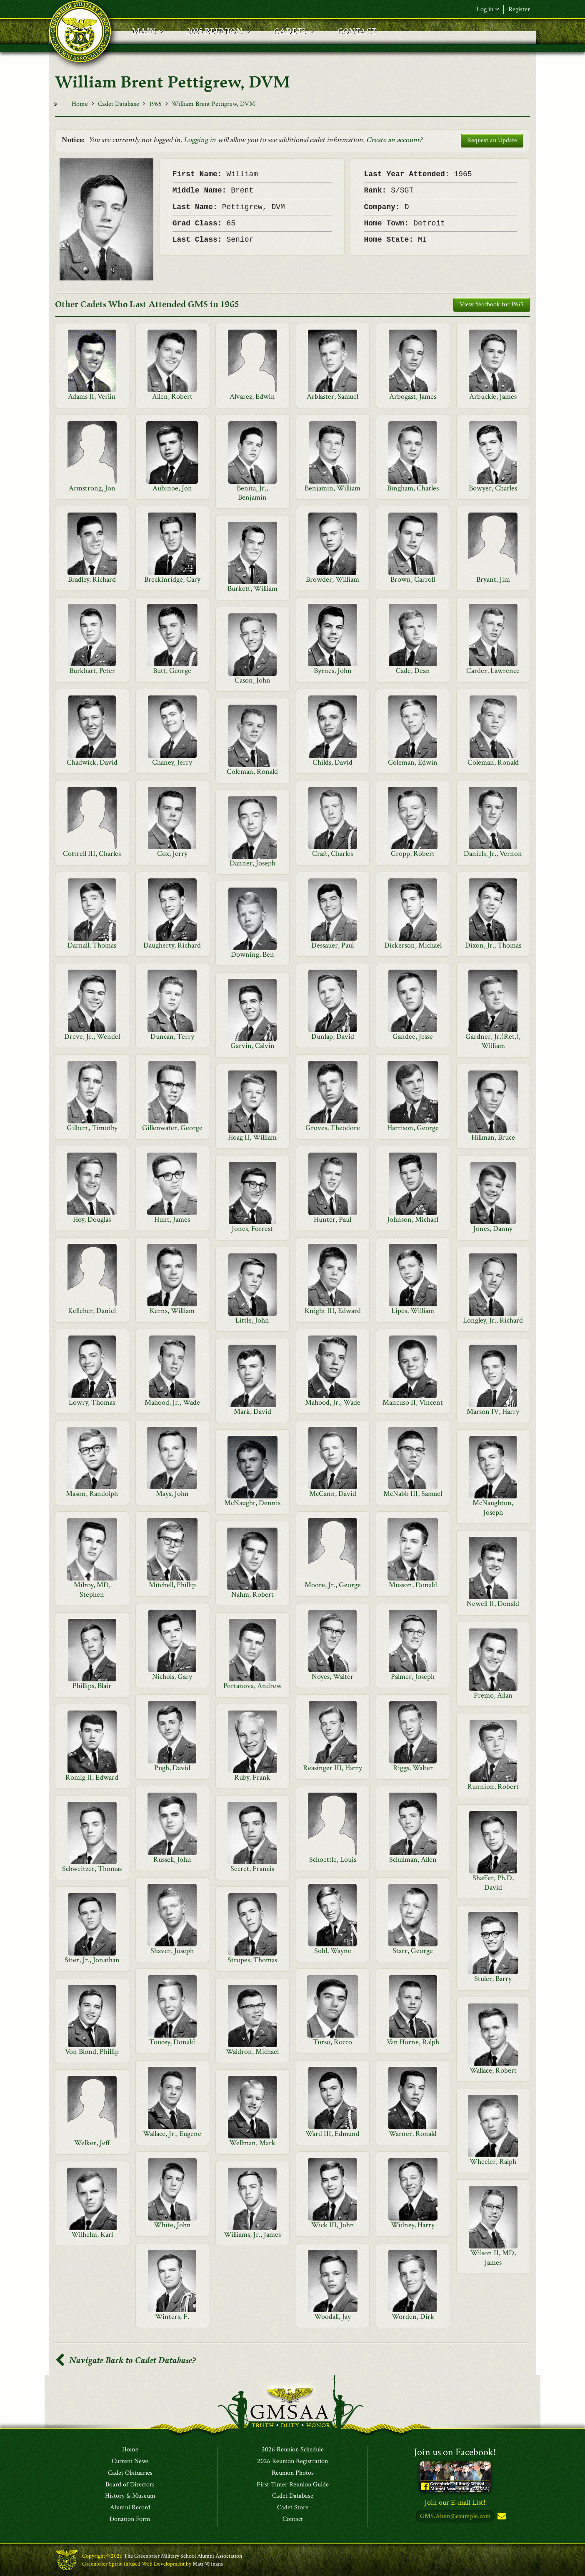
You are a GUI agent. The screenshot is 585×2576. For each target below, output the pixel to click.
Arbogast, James (412, 396)
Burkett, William (253, 588)
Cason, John (252, 680)
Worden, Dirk (413, 2316)
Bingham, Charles (413, 488)
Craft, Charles (332, 853)
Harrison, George (413, 1128)
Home (80, 104)
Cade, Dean (413, 670)
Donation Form (130, 2519)
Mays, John (172, 1493)
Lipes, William (412, 1311)
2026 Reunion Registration (292, 2461)
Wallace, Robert (493, 2070)
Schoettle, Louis (332, 1859)
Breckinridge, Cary (172, 579)
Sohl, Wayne (332, 1951)
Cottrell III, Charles (92, 853)
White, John (172, 2225)
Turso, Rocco (332, 2042)
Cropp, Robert (413, 853)
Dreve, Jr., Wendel (92, 1036)
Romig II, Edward (91, 1777)
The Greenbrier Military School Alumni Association (183, 2556)
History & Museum (130, 2496)
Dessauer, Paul (332, 945)
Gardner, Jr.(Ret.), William (492, 1041)
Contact (292, 2519)
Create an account (393, 140)
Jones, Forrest (252, 1228)
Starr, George (412, 1951)
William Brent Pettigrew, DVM (213, 104)
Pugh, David (172, 1768)
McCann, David (332, 1493)
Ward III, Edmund (332, 2133)
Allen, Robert (172, 396)
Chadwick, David (92, 762)
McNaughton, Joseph (492, 1507)
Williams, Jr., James (252, 2234)
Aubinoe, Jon (172, 488)
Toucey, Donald (172, 2042)
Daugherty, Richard (172, 945)
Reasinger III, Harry (332, 1768)
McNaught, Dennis (252, 1503)
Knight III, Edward (333, 1311)
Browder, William (332, 579)
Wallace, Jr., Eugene (172, 2133)
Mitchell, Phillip (172, 1585)
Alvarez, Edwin (252, 396)
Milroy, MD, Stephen (92, 1589)
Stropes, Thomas (252, 1960)
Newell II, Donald (493, 1603)
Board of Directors (130, 2485)
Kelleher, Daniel (92, 1311)
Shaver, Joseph (172, 1951)
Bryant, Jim (493, 579)
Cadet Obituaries (130, 2473)
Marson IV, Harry (493, 1411)
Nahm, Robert (252, 1594)
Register (519, 9)
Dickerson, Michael (413, 945)
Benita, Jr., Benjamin (252, 492)
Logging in (200, 140)
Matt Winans (207, 2564)
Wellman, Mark (252, 2143)
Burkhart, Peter (92, 670)
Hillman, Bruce (493, 1137)
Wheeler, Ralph (493, 2161)
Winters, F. (172, 2316)
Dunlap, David (332, 1036)
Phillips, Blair (91, 1686)
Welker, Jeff (92, 2143)
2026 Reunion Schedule (293, 2450)
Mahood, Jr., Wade (172, 1402)
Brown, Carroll (412, 579)
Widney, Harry (413, 2225)
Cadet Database (118, 104)
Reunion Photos (293, 2473)
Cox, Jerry (172, 853)
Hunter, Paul (332, 1219)
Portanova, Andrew (252, 1686)
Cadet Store (292, 2507)
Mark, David (252, 1411)
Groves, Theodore (332, 1128)
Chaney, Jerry (172, 762)
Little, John (252, 1320)
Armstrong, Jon (92, 488)
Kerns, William (172, 1311)
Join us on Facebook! (455, 2452)
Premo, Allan (493, 1695)
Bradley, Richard (92, 579)
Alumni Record (130, 2507)
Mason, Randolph (92, 1493)
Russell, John (172, 1859)
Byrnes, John (333, 670)
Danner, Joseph (252, 863)
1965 (155, 104)
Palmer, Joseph (413, 1676)
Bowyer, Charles (493, 488)
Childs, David (332, 762)
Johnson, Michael (412, 1219)
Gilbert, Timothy (92, 1128)
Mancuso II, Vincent (412, 1402)
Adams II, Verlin (92, 396)
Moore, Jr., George (333, 1585)
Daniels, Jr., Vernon (493, 853)
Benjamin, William (332, 488)
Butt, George (172, 670)
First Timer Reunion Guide (293, 2485)
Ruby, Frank (252, 1777)
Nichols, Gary (172, 1676)
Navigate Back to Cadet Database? (125, 2360)
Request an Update (492, 140)
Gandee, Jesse (412, 1036)
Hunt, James (172, 1219)
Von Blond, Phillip (92, 2051)
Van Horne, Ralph (413, 2042)
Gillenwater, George (172, 1128)
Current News (130, 2461)
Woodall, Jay (332, 2316)
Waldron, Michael (252, 2051)
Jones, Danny (492, 1228)
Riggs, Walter (413, 1768)
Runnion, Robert (493, 1786)
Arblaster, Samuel (332, 396)
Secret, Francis (252, 1868)
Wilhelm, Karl (92, 2234)
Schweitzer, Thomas (92, 1868)
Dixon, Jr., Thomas (493, 945)
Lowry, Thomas (92, 1402)
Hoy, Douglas (92, 1219)
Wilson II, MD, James (493, 2257)
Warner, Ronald (413, 2133)
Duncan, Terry (172, 1036)
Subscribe (501, 2516)
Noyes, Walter (332, 1676)
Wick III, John (332, 2225)
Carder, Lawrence (493, 670)
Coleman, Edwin (413, 762)
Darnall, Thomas (92, 945)
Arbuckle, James (493, 396)
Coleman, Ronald (493, 762)
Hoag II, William (252, 1137)
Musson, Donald (413, 1585)
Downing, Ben (252, 954)
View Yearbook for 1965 (492, 304)
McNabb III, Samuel (412, 1493)
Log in (488, 9)
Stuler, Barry (493, 1978)
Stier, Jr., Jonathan (92, 1960)
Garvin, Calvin (252, 1045)
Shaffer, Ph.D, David (493, 1882)
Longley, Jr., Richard (493, 1320)
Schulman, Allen (413, 1859)
